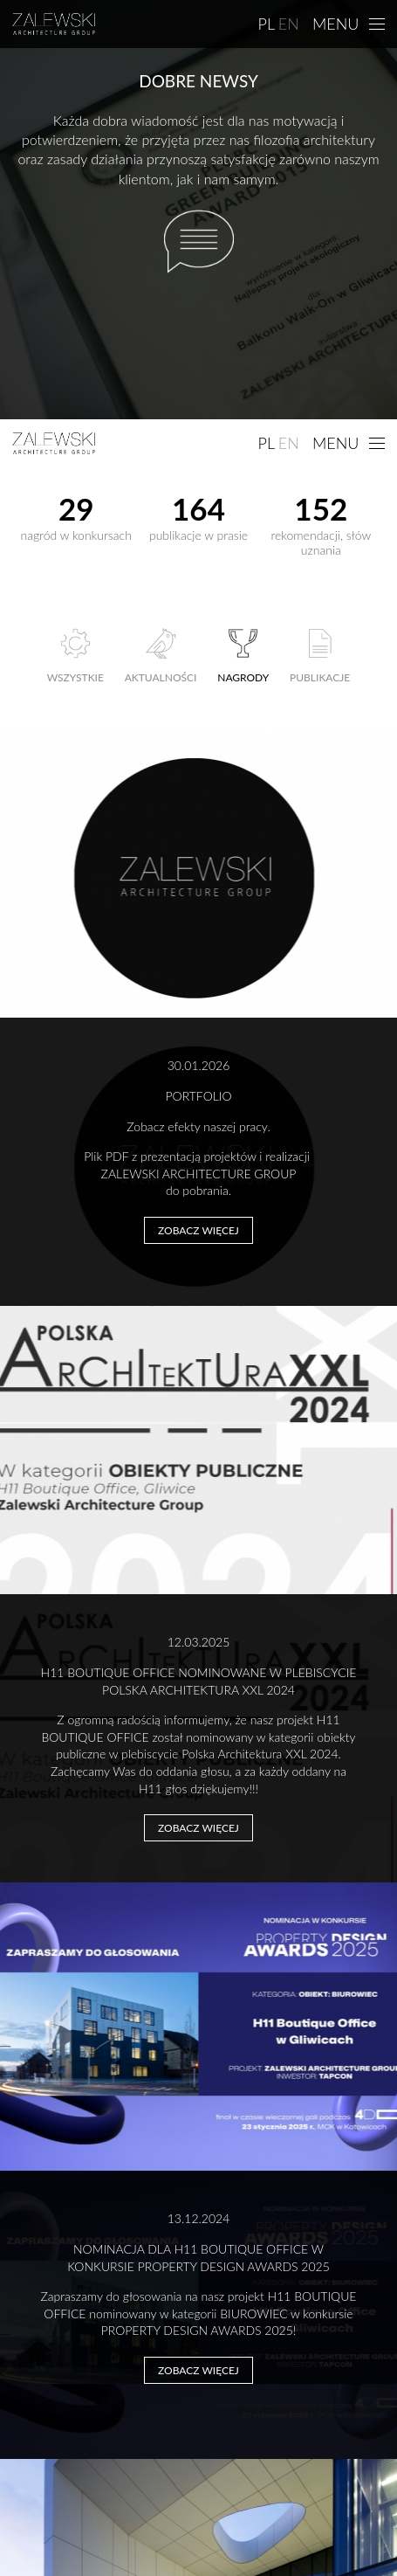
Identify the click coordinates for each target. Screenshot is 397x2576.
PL (267, 23)
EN (288, 23)
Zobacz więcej (198, 1230)
